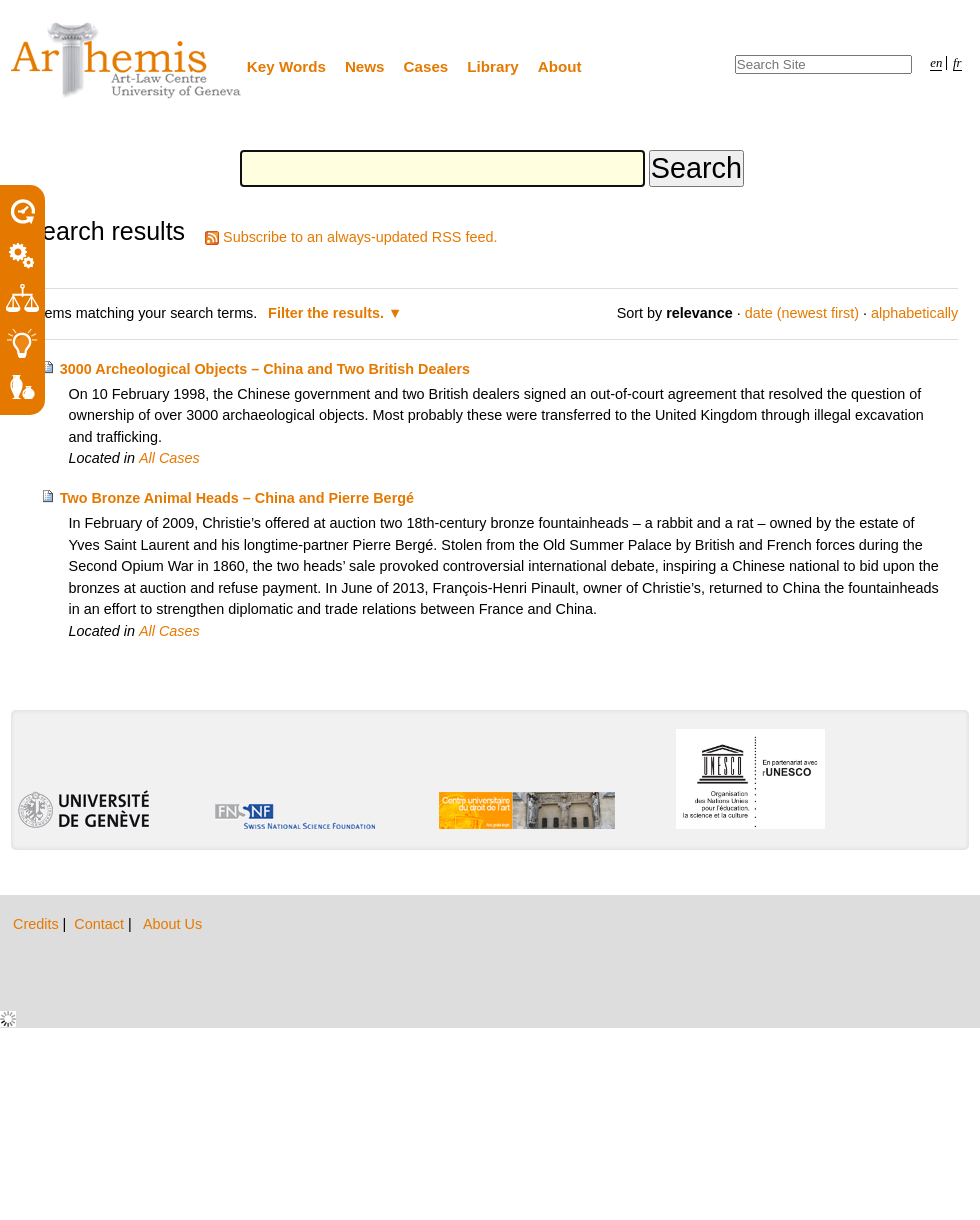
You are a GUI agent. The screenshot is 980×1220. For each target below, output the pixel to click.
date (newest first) (802, 313)
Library (493, 66)
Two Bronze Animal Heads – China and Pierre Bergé (237, 498)
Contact (101, 924)
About (560, 66)
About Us (172, 924)
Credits (38, 924)
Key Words (286, 66)
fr (957, 63)
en (936, 63)
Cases (426, 66)
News (365, 66)
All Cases (169, 458)
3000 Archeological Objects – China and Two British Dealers (265, 369)
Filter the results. (328, 313)
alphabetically (914, 313)
